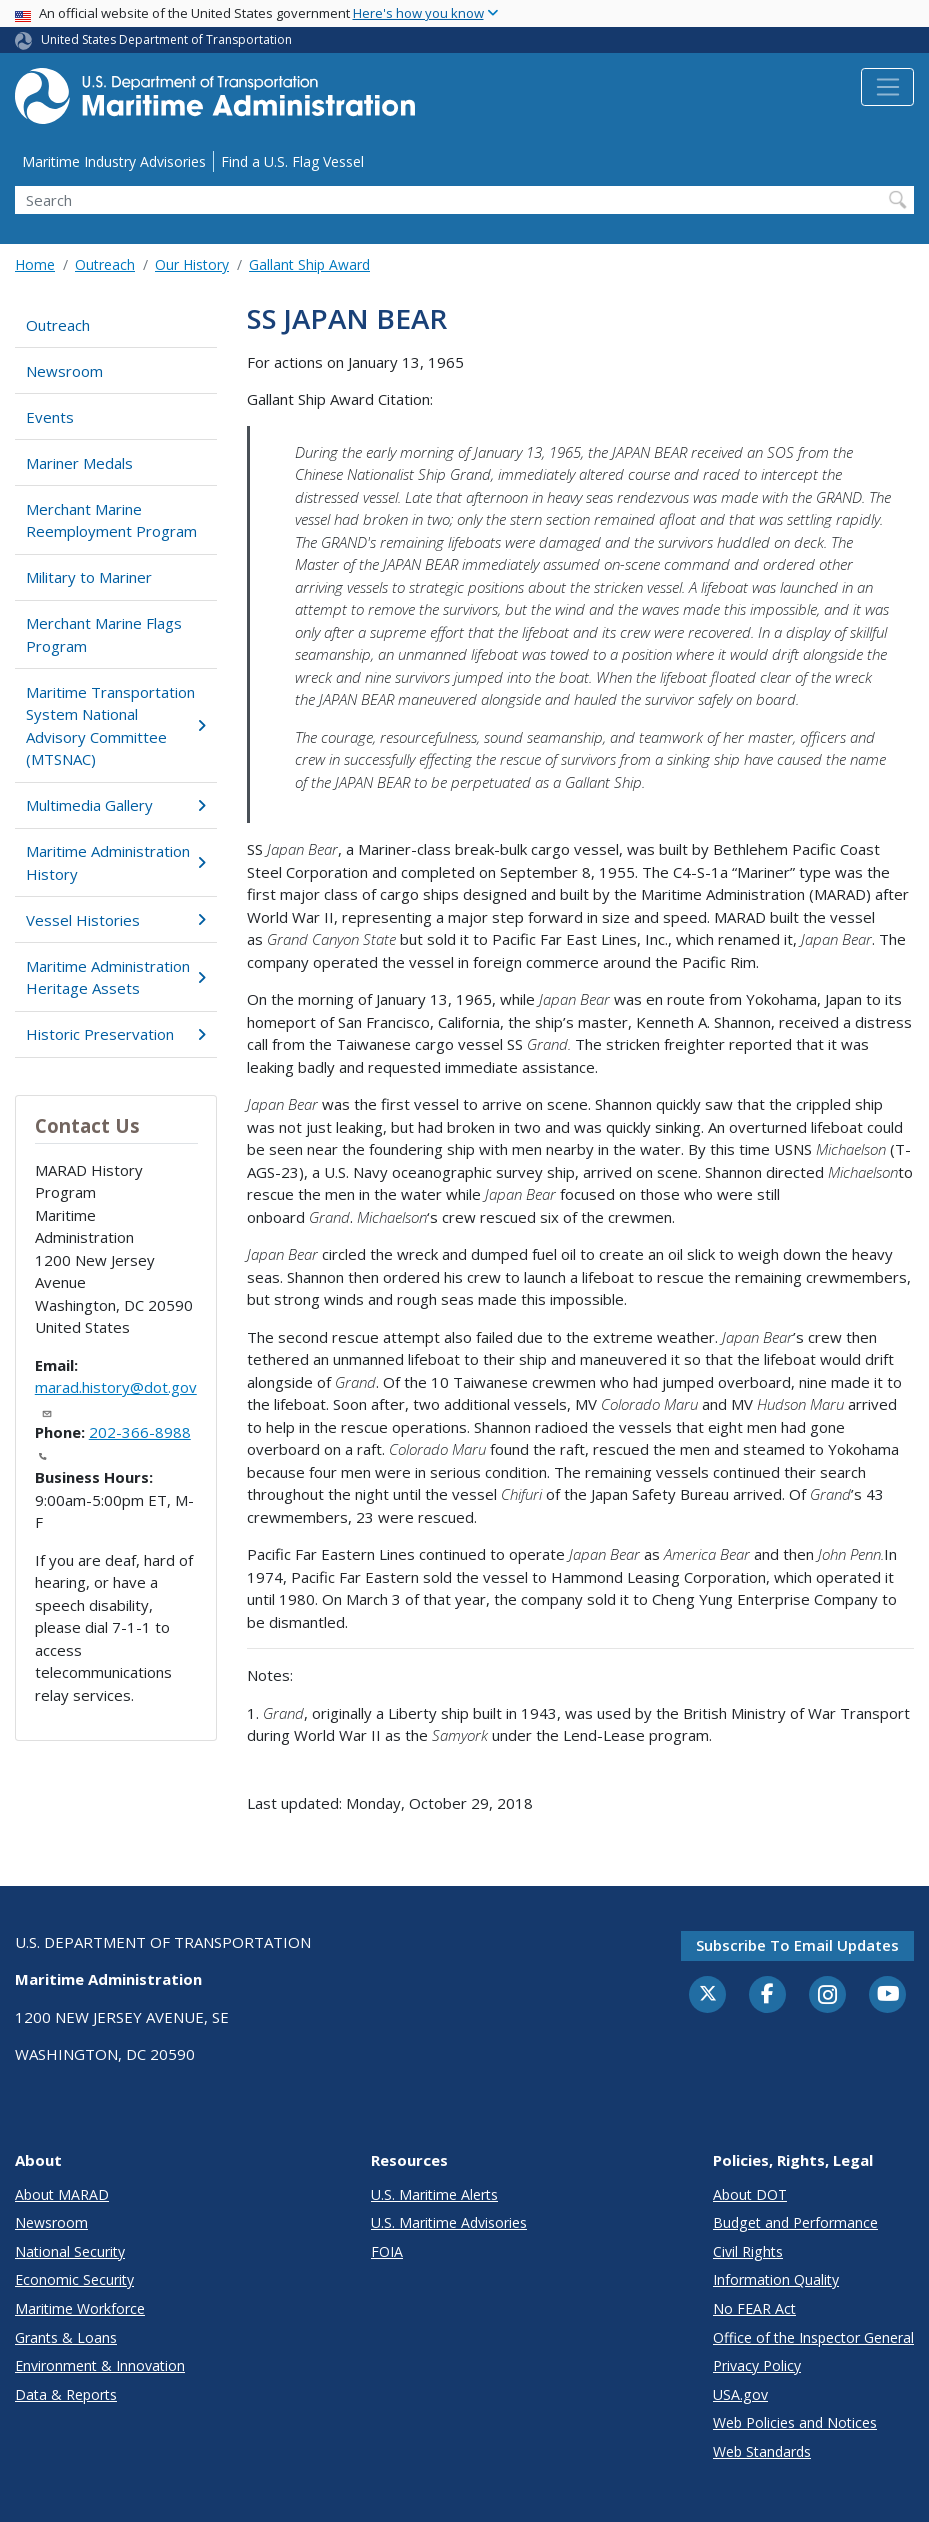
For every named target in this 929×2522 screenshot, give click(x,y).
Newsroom (64, 371)
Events (50, 417)
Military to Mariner (89, 577)
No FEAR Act (754, 2308)
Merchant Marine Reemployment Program (111, 520)
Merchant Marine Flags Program (104, 634)
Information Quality (776, 2279)
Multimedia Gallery (116, 805)
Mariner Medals (79, 463)
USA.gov (740, 2394)
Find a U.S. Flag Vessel (292, 161)
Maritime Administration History (116, 862)
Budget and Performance (795, 2222)
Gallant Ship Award (309, 264)
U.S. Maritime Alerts (434, 2194)
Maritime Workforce (80, 2308)
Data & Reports (66, 2394)
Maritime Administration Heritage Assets (116, 977)
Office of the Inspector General (813, 2337)
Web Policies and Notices (795, 2422)
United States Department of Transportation (166, 39)
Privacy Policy (757, 2365)
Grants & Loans (66, 2337)
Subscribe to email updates (797, 1945)
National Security (70, 2251)
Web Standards (762, 2451)
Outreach (105, 264)
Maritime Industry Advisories (114, 161)
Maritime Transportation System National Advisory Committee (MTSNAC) (116, 726)
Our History (192, 264)
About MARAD (62, 2194)
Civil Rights (748, 2251)
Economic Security (74, 2279)
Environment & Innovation (100, 2365)
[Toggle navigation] (887, 87)
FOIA (387, 2251)
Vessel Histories (116, 920)
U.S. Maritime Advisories (449, 2222)
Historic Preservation (116, 1034)
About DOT (750, 2194)
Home (35, 264)
